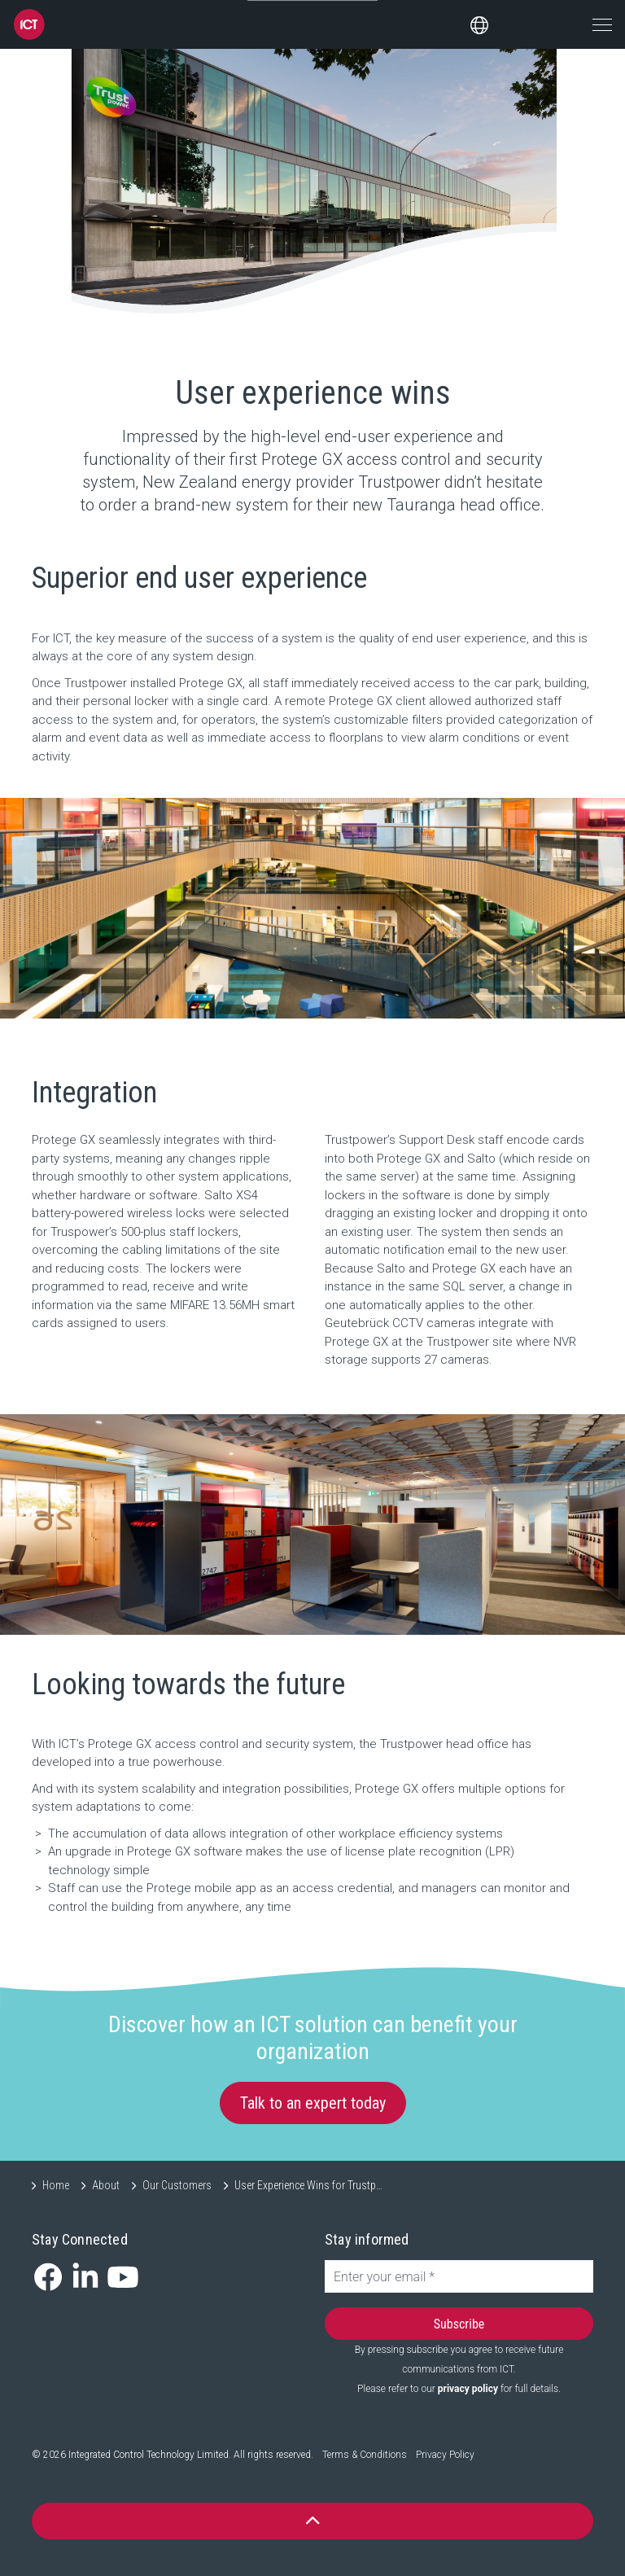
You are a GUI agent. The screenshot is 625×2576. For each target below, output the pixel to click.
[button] (312, 2521)
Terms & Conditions (364, 2454)
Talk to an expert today (313, 2103)
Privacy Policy (445, 2454)
